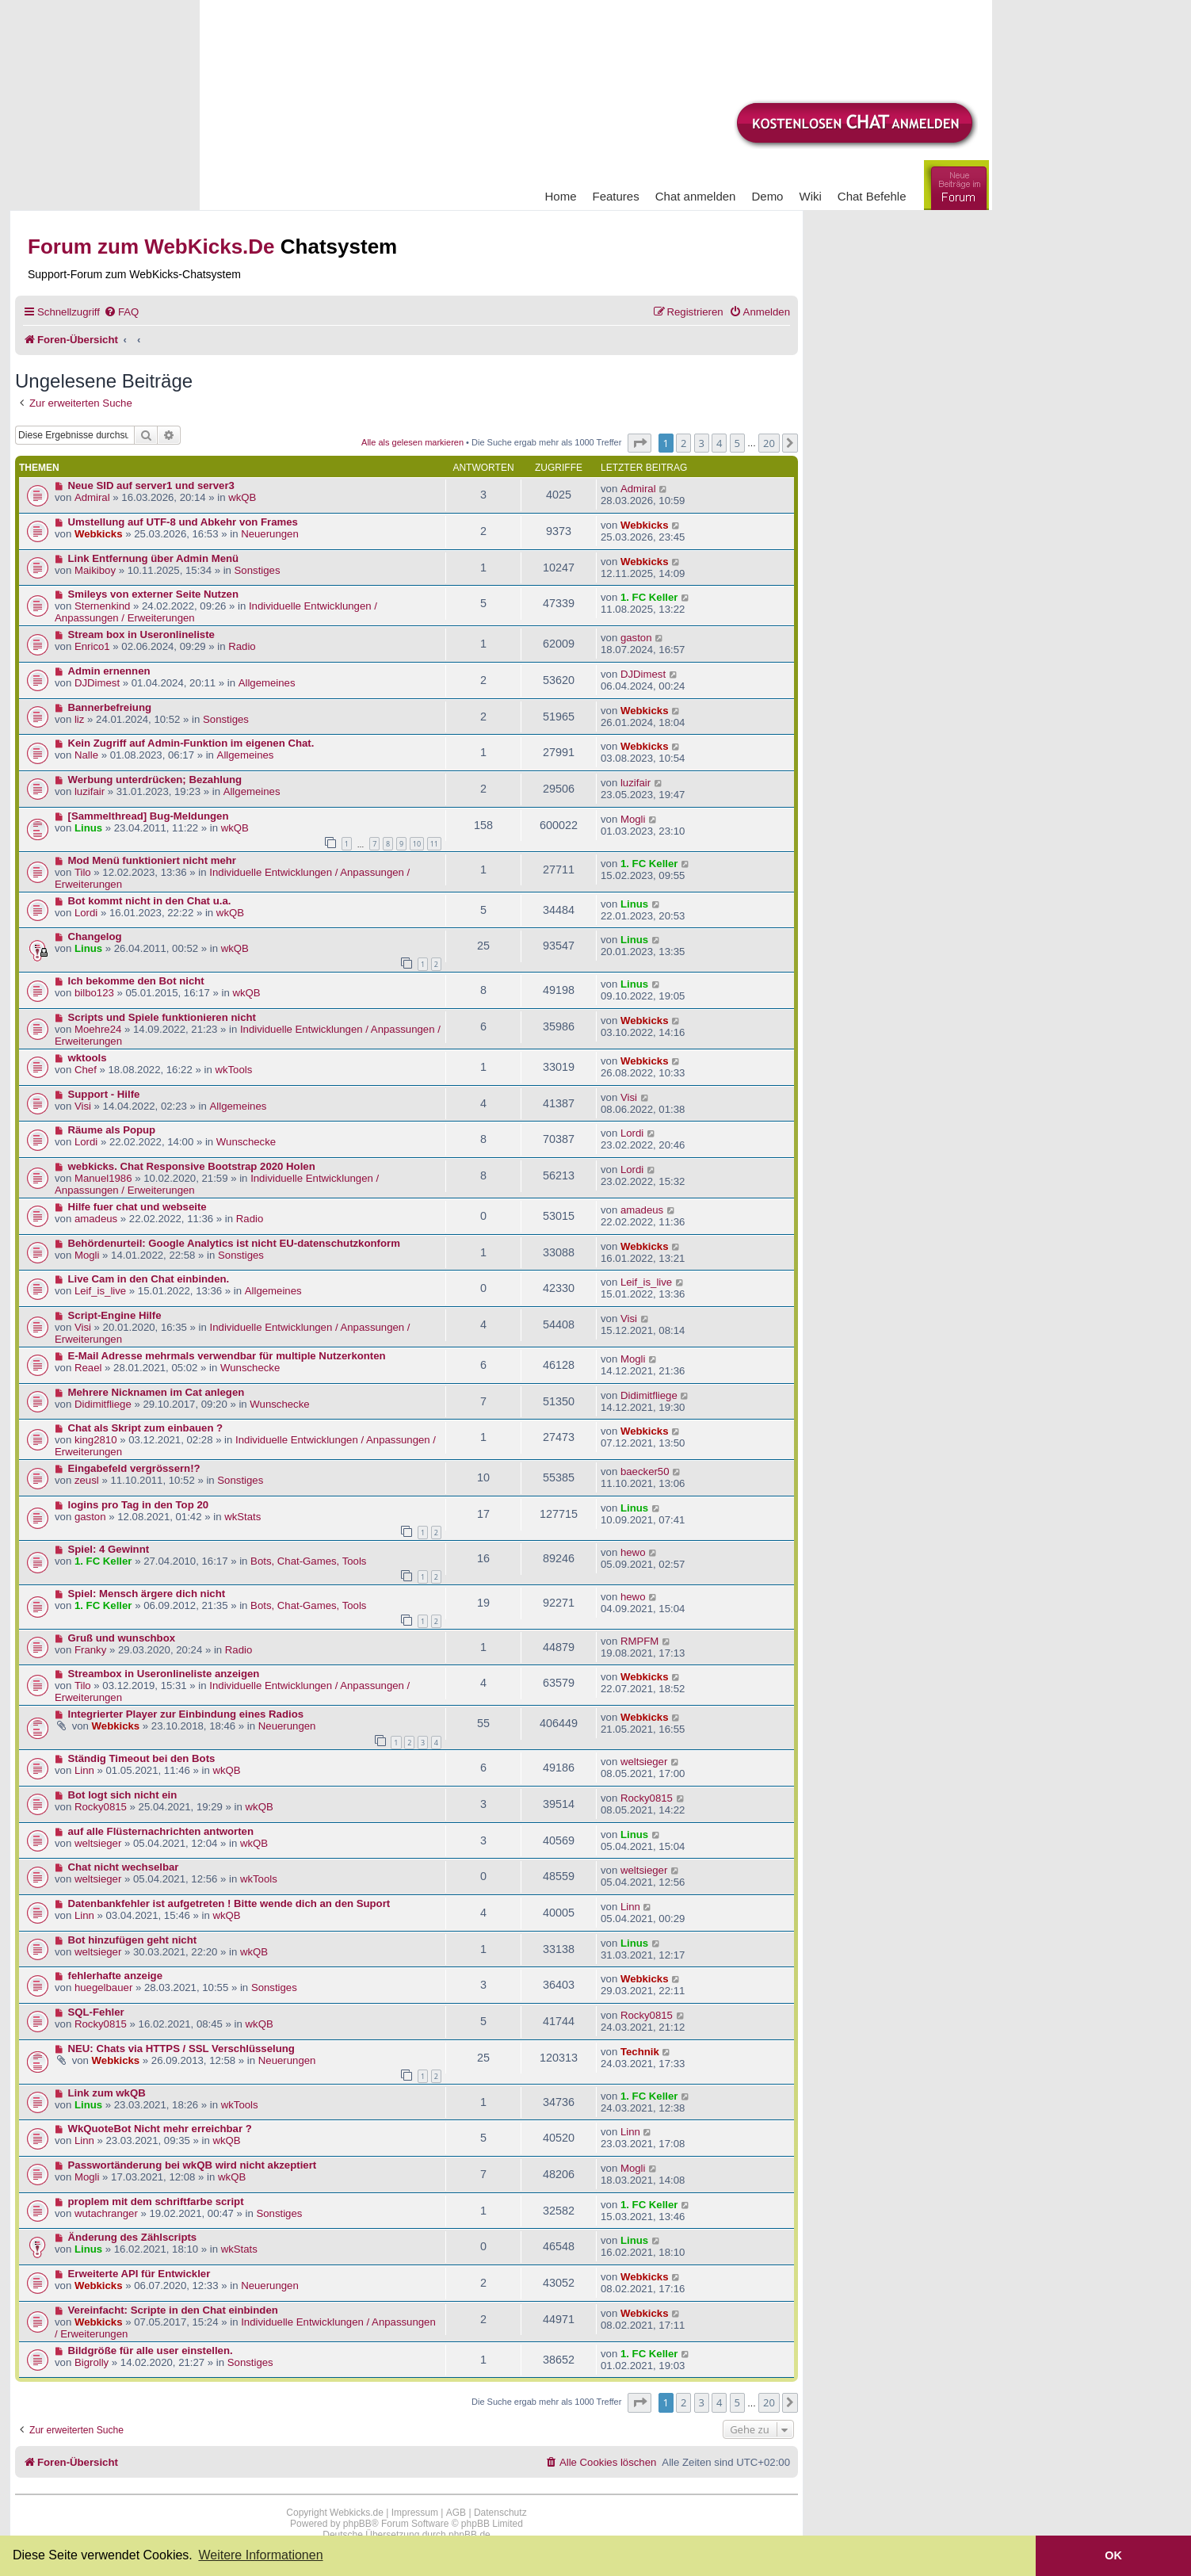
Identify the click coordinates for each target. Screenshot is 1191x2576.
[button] (639, 443)
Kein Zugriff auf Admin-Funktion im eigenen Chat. (191, 743)
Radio (241, 646)
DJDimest (97, 683)
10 (417, 844)
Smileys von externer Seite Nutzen (153, 594)
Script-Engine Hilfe (115, 1315)
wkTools (233, 1070)
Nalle (86, 755)
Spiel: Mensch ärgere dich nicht (147, 1593)
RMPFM (639, 1641)
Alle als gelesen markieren (412, 442)
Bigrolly (91, 2362)
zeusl (86, 1480)
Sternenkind (102, 606)
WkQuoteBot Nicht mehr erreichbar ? (160, 2129)
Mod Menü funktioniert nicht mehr (152, 860)
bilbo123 (94, 993)
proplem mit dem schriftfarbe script (156, 2201)
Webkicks (98, 534)
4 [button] (719, 443)
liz (79, 719)
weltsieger (643, 1762)
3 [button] (701, 443)
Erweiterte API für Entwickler (139, 2274)
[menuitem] (121, 311)
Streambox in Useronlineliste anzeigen (164, 1674)
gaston (636, 638)
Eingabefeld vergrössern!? (134, 1468)
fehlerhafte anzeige (115, 1976)
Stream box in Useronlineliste (141, 634)
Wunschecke (246, 1142)
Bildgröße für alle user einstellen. (150, 2350)
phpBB (357, 2523)
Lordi (85, 913)
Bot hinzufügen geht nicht (132, 1940)
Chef (85, 1070)
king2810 (95, 1440)
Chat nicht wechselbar (123, 1867)
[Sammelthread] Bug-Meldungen (148, 816)
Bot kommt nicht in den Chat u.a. (149, 901)
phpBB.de (470, 2534)
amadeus (95, 1219)
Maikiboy (95, 570)
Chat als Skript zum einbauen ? (145, 1428)
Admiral (92, 497)
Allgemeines (267, 683)
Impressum (414, 2512)
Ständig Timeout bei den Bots (142, 1758)
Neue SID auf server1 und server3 (151, 485)
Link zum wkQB (107, 2093)
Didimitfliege (103, 1404)
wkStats (242, 1517)
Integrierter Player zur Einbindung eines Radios (186, 1714)
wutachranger (106, 2213)
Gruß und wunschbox (122, 1638)
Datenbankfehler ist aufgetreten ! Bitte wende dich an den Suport (229, 1903)
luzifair (89, 791)
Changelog (95, 936)
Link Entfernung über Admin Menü (153, 558)
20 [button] (769, 443)
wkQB (242, 497)
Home (561, 196)
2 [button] (683, 443)
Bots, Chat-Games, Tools (308, 1561)
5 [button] (737, 443)
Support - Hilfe (104, 1094)
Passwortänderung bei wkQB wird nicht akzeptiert (192, 2165)
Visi (82, 1106)
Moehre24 (97, 1029)
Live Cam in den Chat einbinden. (149, 1279)
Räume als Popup (112, 1130)
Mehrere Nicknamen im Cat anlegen (156, 1392)
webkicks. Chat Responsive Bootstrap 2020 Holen (191, 1166)
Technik (639, 2052)
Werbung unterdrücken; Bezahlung (155, 779)
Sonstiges (258, 570)
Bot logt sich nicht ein (123, 1795)
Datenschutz (500, 2512)
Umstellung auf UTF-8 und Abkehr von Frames (183, 522)
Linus (88, 828)
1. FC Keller (649, 597)
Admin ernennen (109, 671)
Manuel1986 (103, 1178)
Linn (84, 1770)
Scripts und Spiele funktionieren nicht (162, 1017)
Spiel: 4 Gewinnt (109, 1549)
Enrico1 (92, 646)
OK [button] (1113, 2555)
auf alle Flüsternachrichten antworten (161, 1831)
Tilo (82, 872)
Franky (90, 1650)
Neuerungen (270, 534)
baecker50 (645, 1471)
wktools (87, 1058)
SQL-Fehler (96, 2012)
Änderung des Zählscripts (132, 2237)
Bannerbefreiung (110, 707)
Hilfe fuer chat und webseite (137, 1207)
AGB (456, 2512)
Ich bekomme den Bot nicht (136, 981)
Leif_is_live (100, 1291)
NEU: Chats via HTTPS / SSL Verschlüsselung (181, 2048)
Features (616, 196)
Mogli (633, 819)
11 (434, 844)
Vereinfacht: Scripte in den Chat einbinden (173, 2310)
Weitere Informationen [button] (260, 2555)
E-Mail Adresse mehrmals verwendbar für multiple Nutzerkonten (227, 1356)
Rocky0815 (100, 1807)
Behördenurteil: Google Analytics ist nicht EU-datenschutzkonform (234, 1243)
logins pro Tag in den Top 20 (138, 1505)
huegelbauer (103, 1987)
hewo (633, 1552)
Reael (87, 1368)
